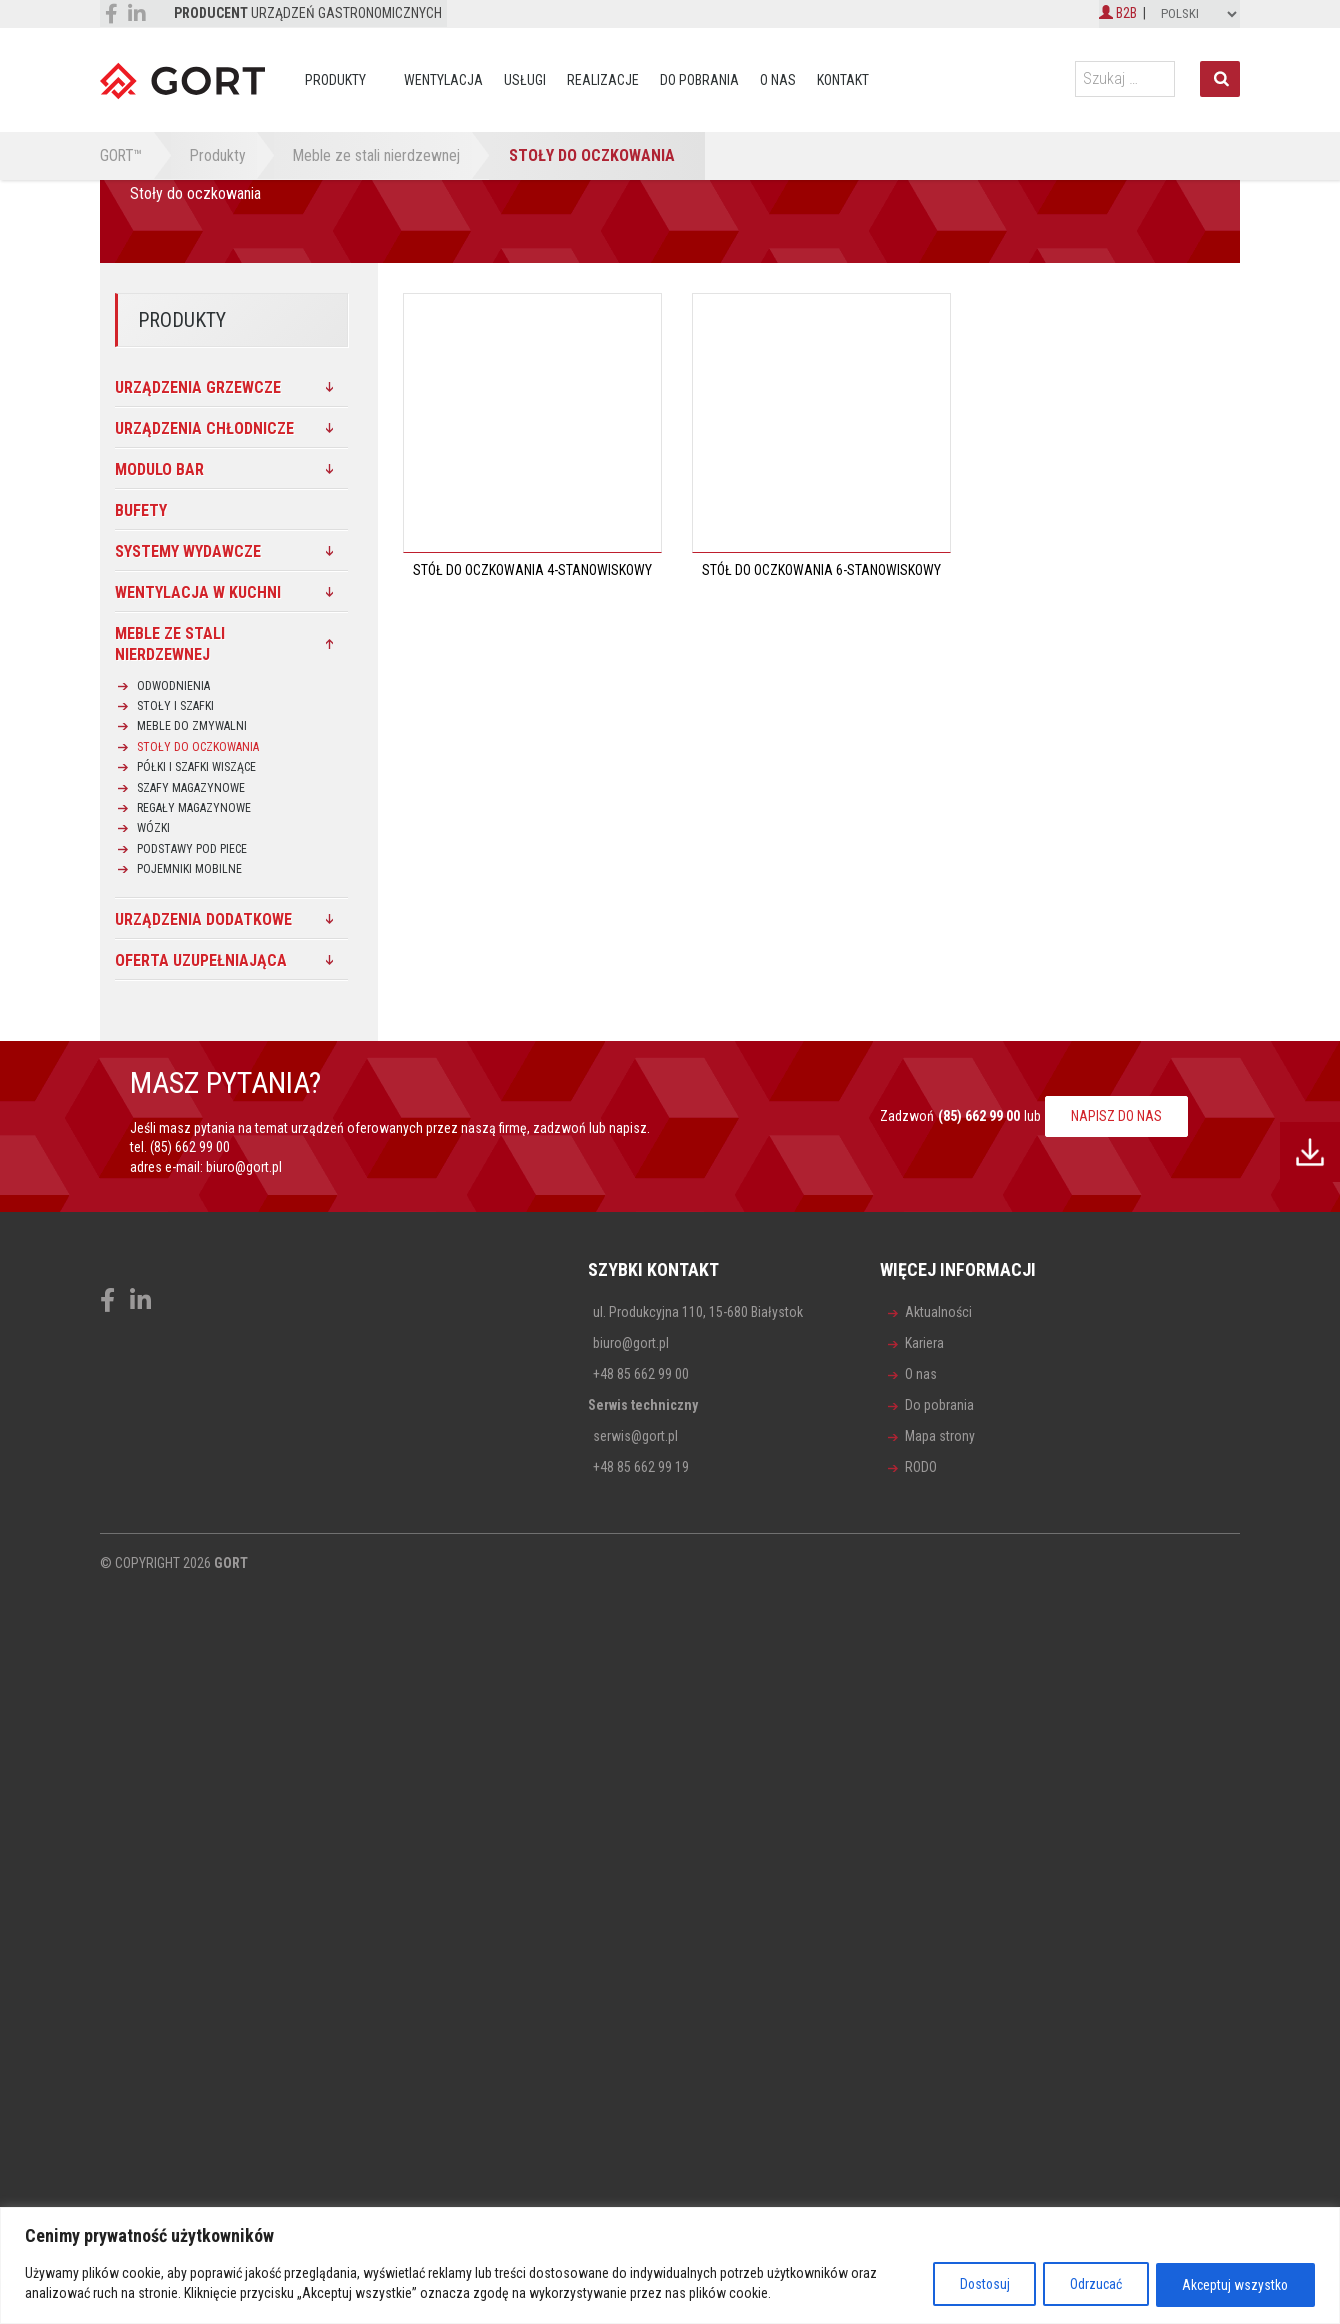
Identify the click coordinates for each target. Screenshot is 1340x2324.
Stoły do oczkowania (198, 747)
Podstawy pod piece (192, 849)
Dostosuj (967, 2285)
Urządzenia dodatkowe (203, 919)
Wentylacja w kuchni (198, 592)
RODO (921, 1467)
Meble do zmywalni (192, 726)
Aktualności (938, 1312)
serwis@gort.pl (635, 1436)
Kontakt (843, 80)
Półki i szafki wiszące (196, 767)
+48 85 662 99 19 (641, 1467)
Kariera (924, 1343)
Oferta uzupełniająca (201, 960)
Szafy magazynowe (191, 788)
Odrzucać (1085, 2285)
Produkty (335, 80)
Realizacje (603, 80)
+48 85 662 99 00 (641, 1374)
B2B (1118, 13)
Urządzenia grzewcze (198, 387)
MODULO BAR (159, 469)
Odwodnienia (173, 686)
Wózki (153, 828)
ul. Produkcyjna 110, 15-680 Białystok (698, 1312)
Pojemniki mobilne (189, 869)
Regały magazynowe (194, 808)
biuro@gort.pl (244, 1167)
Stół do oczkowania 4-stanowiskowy (532, 570)
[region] (670, 2266)
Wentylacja (443, 80)
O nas (778, 80)
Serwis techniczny (643, 1405)
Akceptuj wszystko (1232, 2285)
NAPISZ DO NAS (1116, 1116)
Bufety (141, 510)
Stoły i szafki (175, 706)
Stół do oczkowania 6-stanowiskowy (821, 570)
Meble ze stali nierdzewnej (170, 644)
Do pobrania (699, 80)
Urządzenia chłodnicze (204, 428)
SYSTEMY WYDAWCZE (188, 551)
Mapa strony (940, 1436)
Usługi (525, 80)
